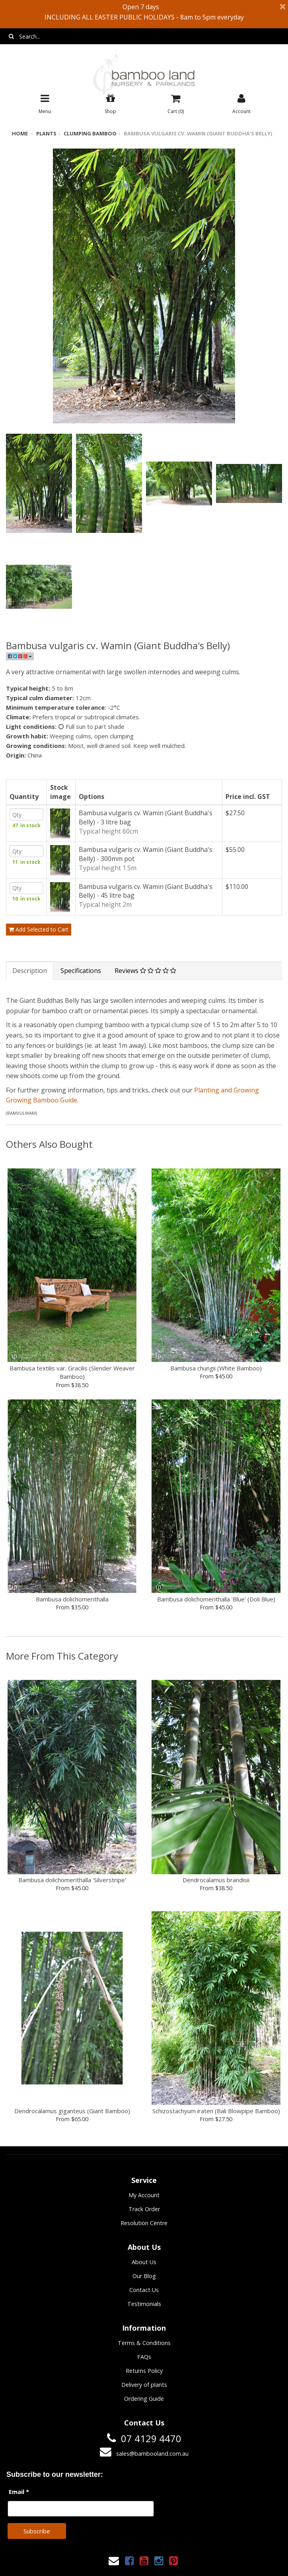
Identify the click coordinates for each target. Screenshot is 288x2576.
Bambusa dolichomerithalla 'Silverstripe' (72, 1900)
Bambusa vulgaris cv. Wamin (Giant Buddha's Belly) (183, 133)
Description (29, 990)
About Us (144, 2282)
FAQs (144, 2376)
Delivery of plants (144, 2404)
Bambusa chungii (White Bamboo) (216, 1388)
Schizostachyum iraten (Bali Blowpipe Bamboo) (216, 2131)
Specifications (80, 990)
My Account (144, 2215)
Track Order (144, 2229)
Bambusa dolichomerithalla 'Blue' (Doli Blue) (216, 1619)
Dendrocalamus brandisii (216, 1900)
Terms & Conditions (144, 2363)
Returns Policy (144, 2390)
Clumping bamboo (84, 133)
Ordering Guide (144, 2418)
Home (19, 133)
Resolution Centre (144, 2243)
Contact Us (144, 2310)
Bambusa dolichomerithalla (72, 1619)
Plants (44, 133)
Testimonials (144, 2323)
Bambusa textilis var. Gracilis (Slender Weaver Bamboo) (72, 1392)
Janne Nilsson (179, 2565)
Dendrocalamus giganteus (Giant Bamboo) (72, 2131)
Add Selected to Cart (38, 949)
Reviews (145, 990)
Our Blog (144, 2296)
